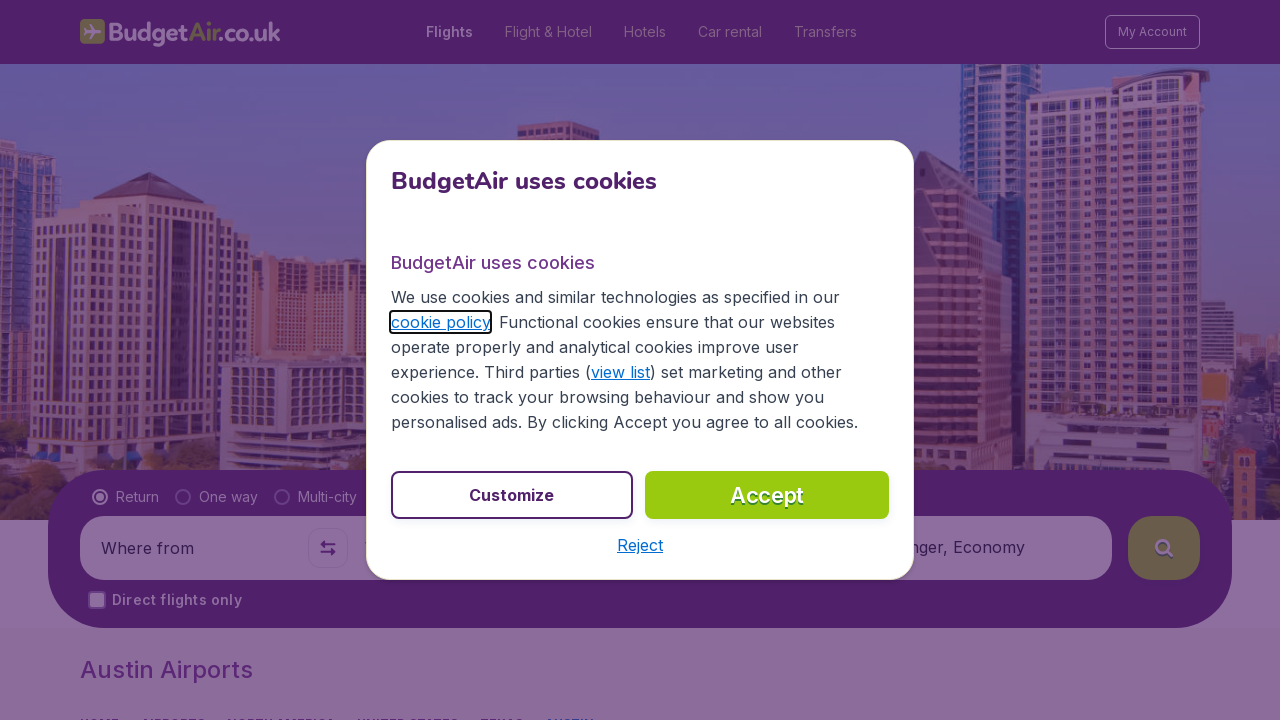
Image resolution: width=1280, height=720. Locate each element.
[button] (640, 545)
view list (620, 372)
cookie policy (440, 322)
